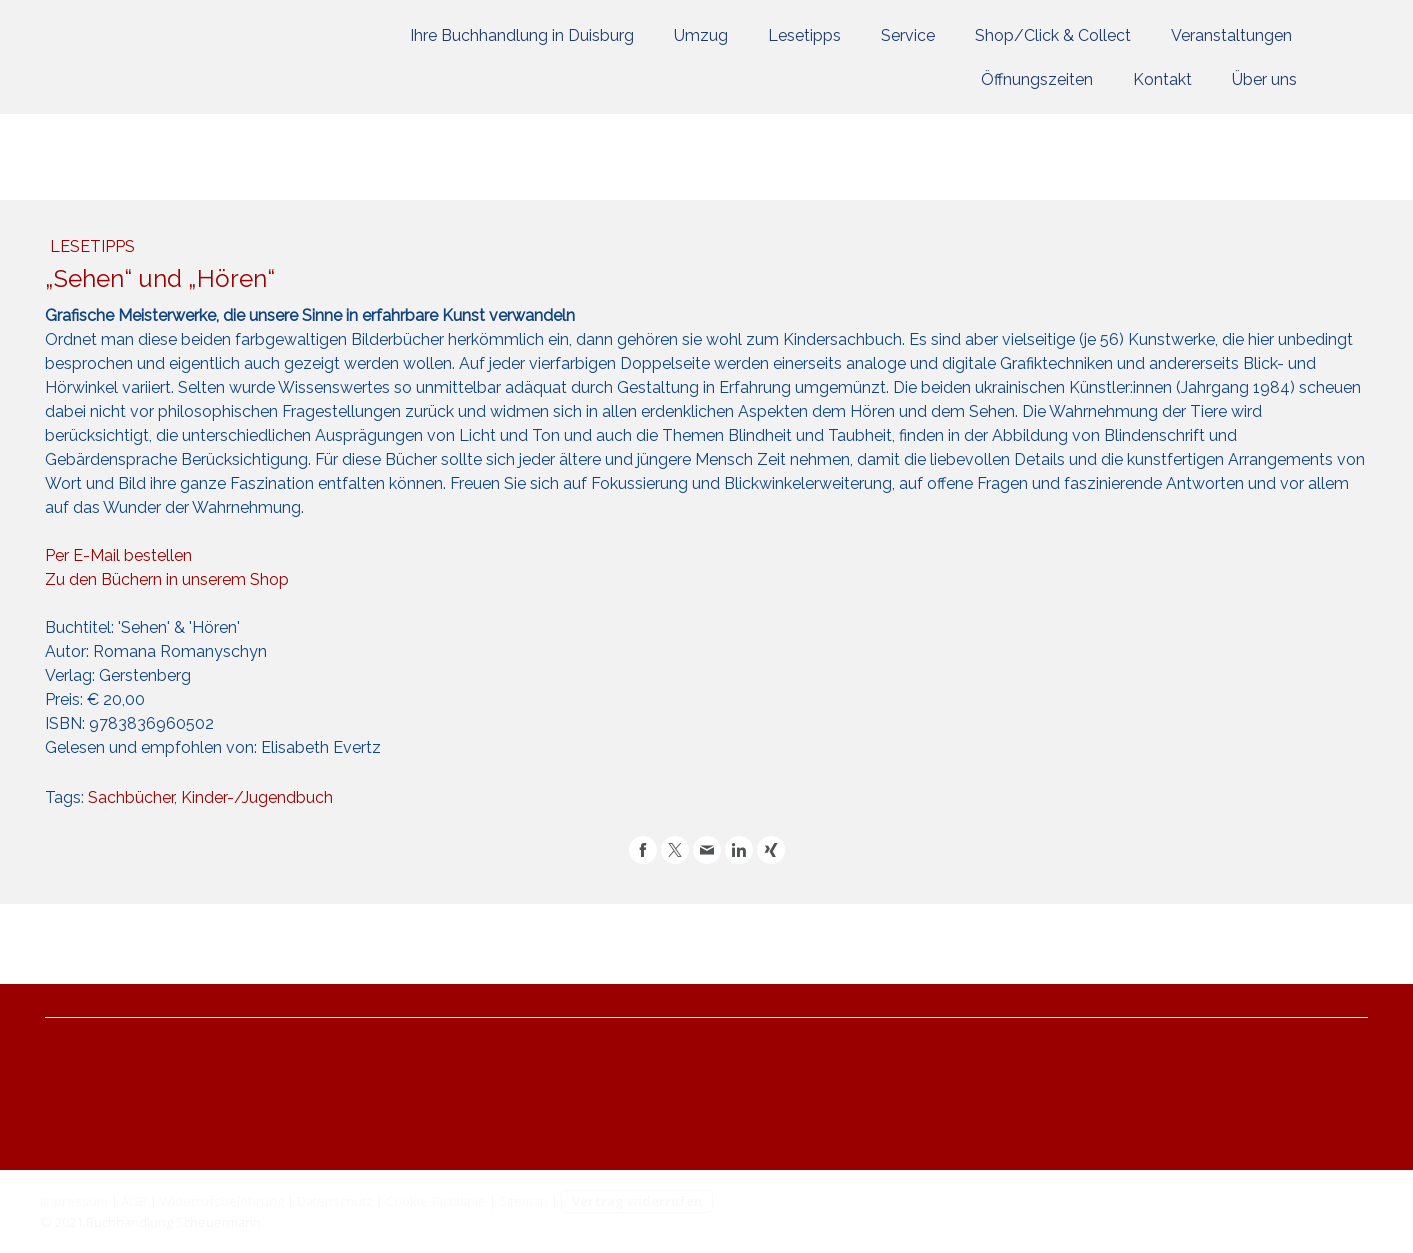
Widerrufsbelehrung (222, 1201)
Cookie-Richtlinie (436, 1201)
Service (908, 35)
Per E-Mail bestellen (118, 555)
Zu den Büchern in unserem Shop (167, 579)
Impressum (74, 1201)
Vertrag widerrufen (637, 1201)
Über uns (1264, 79)
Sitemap (523, 1201)
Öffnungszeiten (1037, 79)
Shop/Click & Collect (1053, 35)
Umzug (701, 35)
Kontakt (1162, 79)
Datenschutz (335, 1201)
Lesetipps (804, 35)
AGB (134, 1201)
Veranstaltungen (1231, 35)
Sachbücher (131, 797)
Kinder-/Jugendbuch (257, 797)
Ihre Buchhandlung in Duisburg (522, 35)
